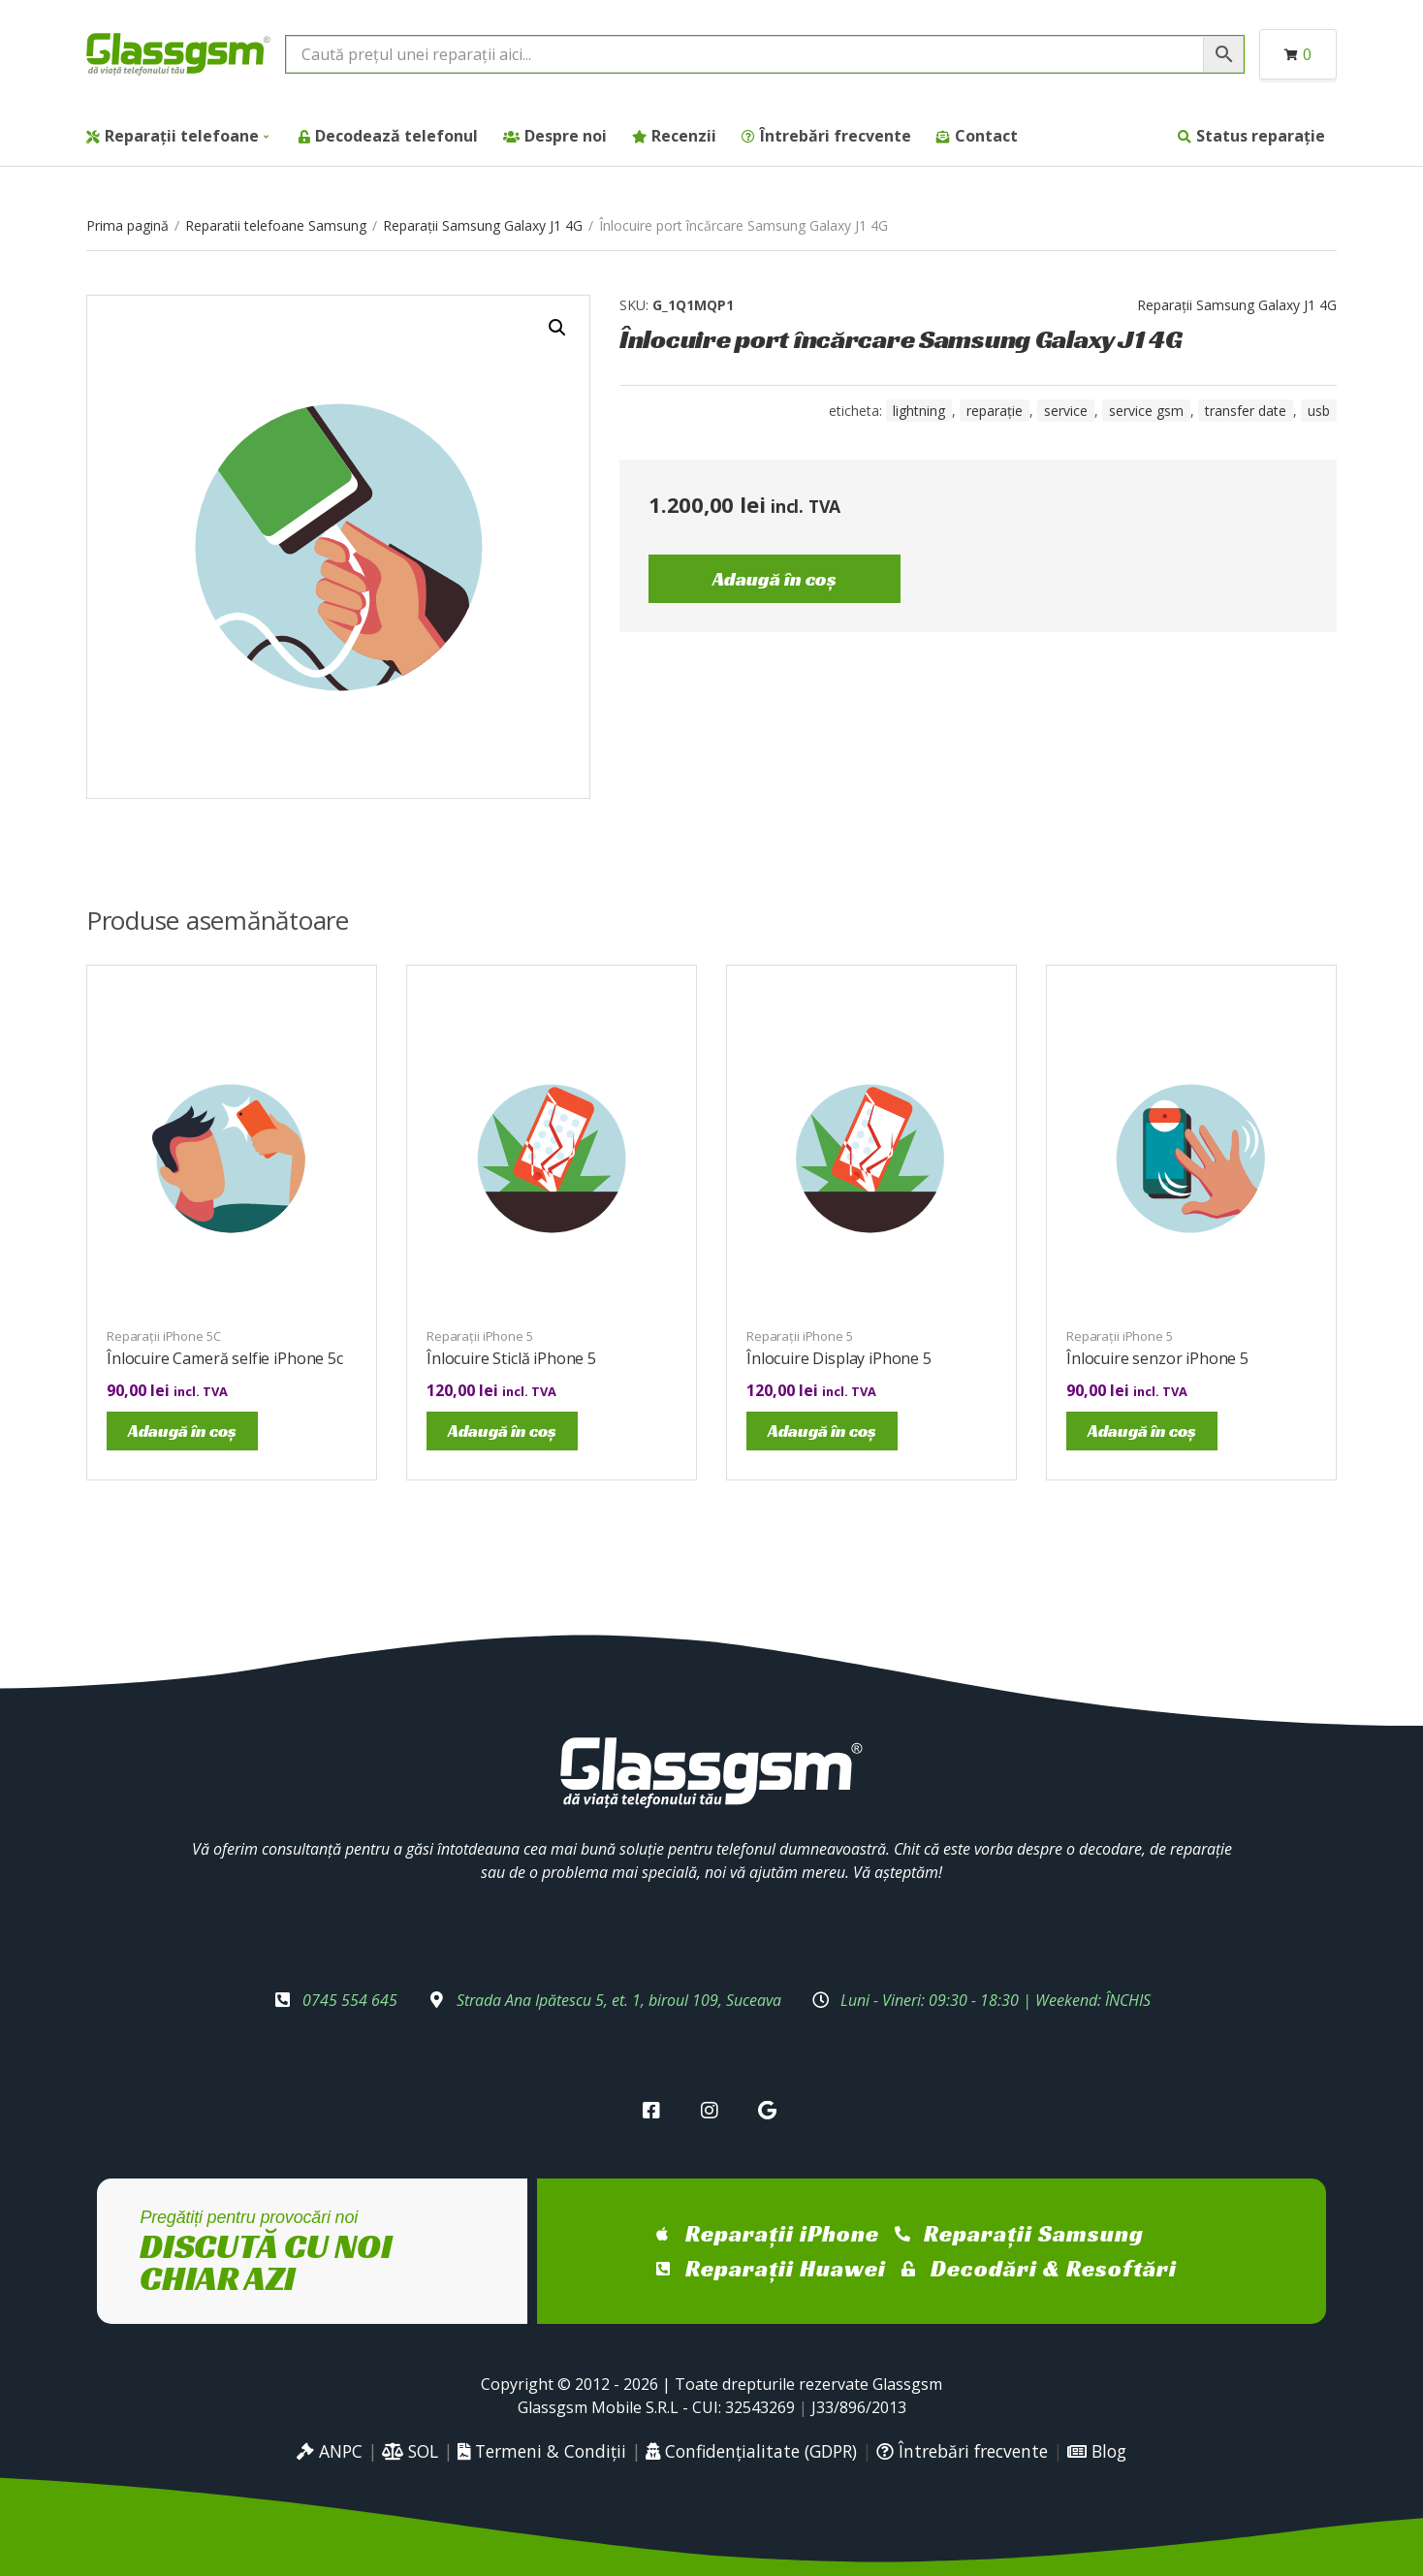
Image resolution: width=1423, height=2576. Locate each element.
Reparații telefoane (182, 135)
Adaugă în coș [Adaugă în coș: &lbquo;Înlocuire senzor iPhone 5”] (1142, 1430)
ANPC (330, 2451)
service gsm (1146, 410)
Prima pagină (127, 225)
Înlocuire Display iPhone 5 (839, 1358)
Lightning (919, 410)
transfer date (1245, 410)
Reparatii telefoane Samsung (275, 225)
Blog (1096, 2451)
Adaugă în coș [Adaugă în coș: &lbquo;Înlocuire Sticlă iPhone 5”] (502, 1430)
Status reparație (1260, 135)
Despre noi (565, 135)
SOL (410, 2451)
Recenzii (683, 135)
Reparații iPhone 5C (164, 1336)
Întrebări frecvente (835, 135)
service (1066, 410)
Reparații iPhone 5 (480, 1336)
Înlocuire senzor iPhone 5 (1157, 1358)
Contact (986, 135)
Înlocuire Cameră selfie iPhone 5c (225, 1358)
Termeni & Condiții (542, 2451)
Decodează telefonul (396, 135)
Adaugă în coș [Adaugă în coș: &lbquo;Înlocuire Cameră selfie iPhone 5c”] (182, 1430)
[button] (557, 327)
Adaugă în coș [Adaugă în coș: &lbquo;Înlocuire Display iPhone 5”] (822, 1430)
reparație (994, 410)
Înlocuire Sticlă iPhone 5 (511, 1358)
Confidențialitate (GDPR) (751, 2451)
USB (1319, 410)
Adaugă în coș (774, 578)
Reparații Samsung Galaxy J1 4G (483, 225)
